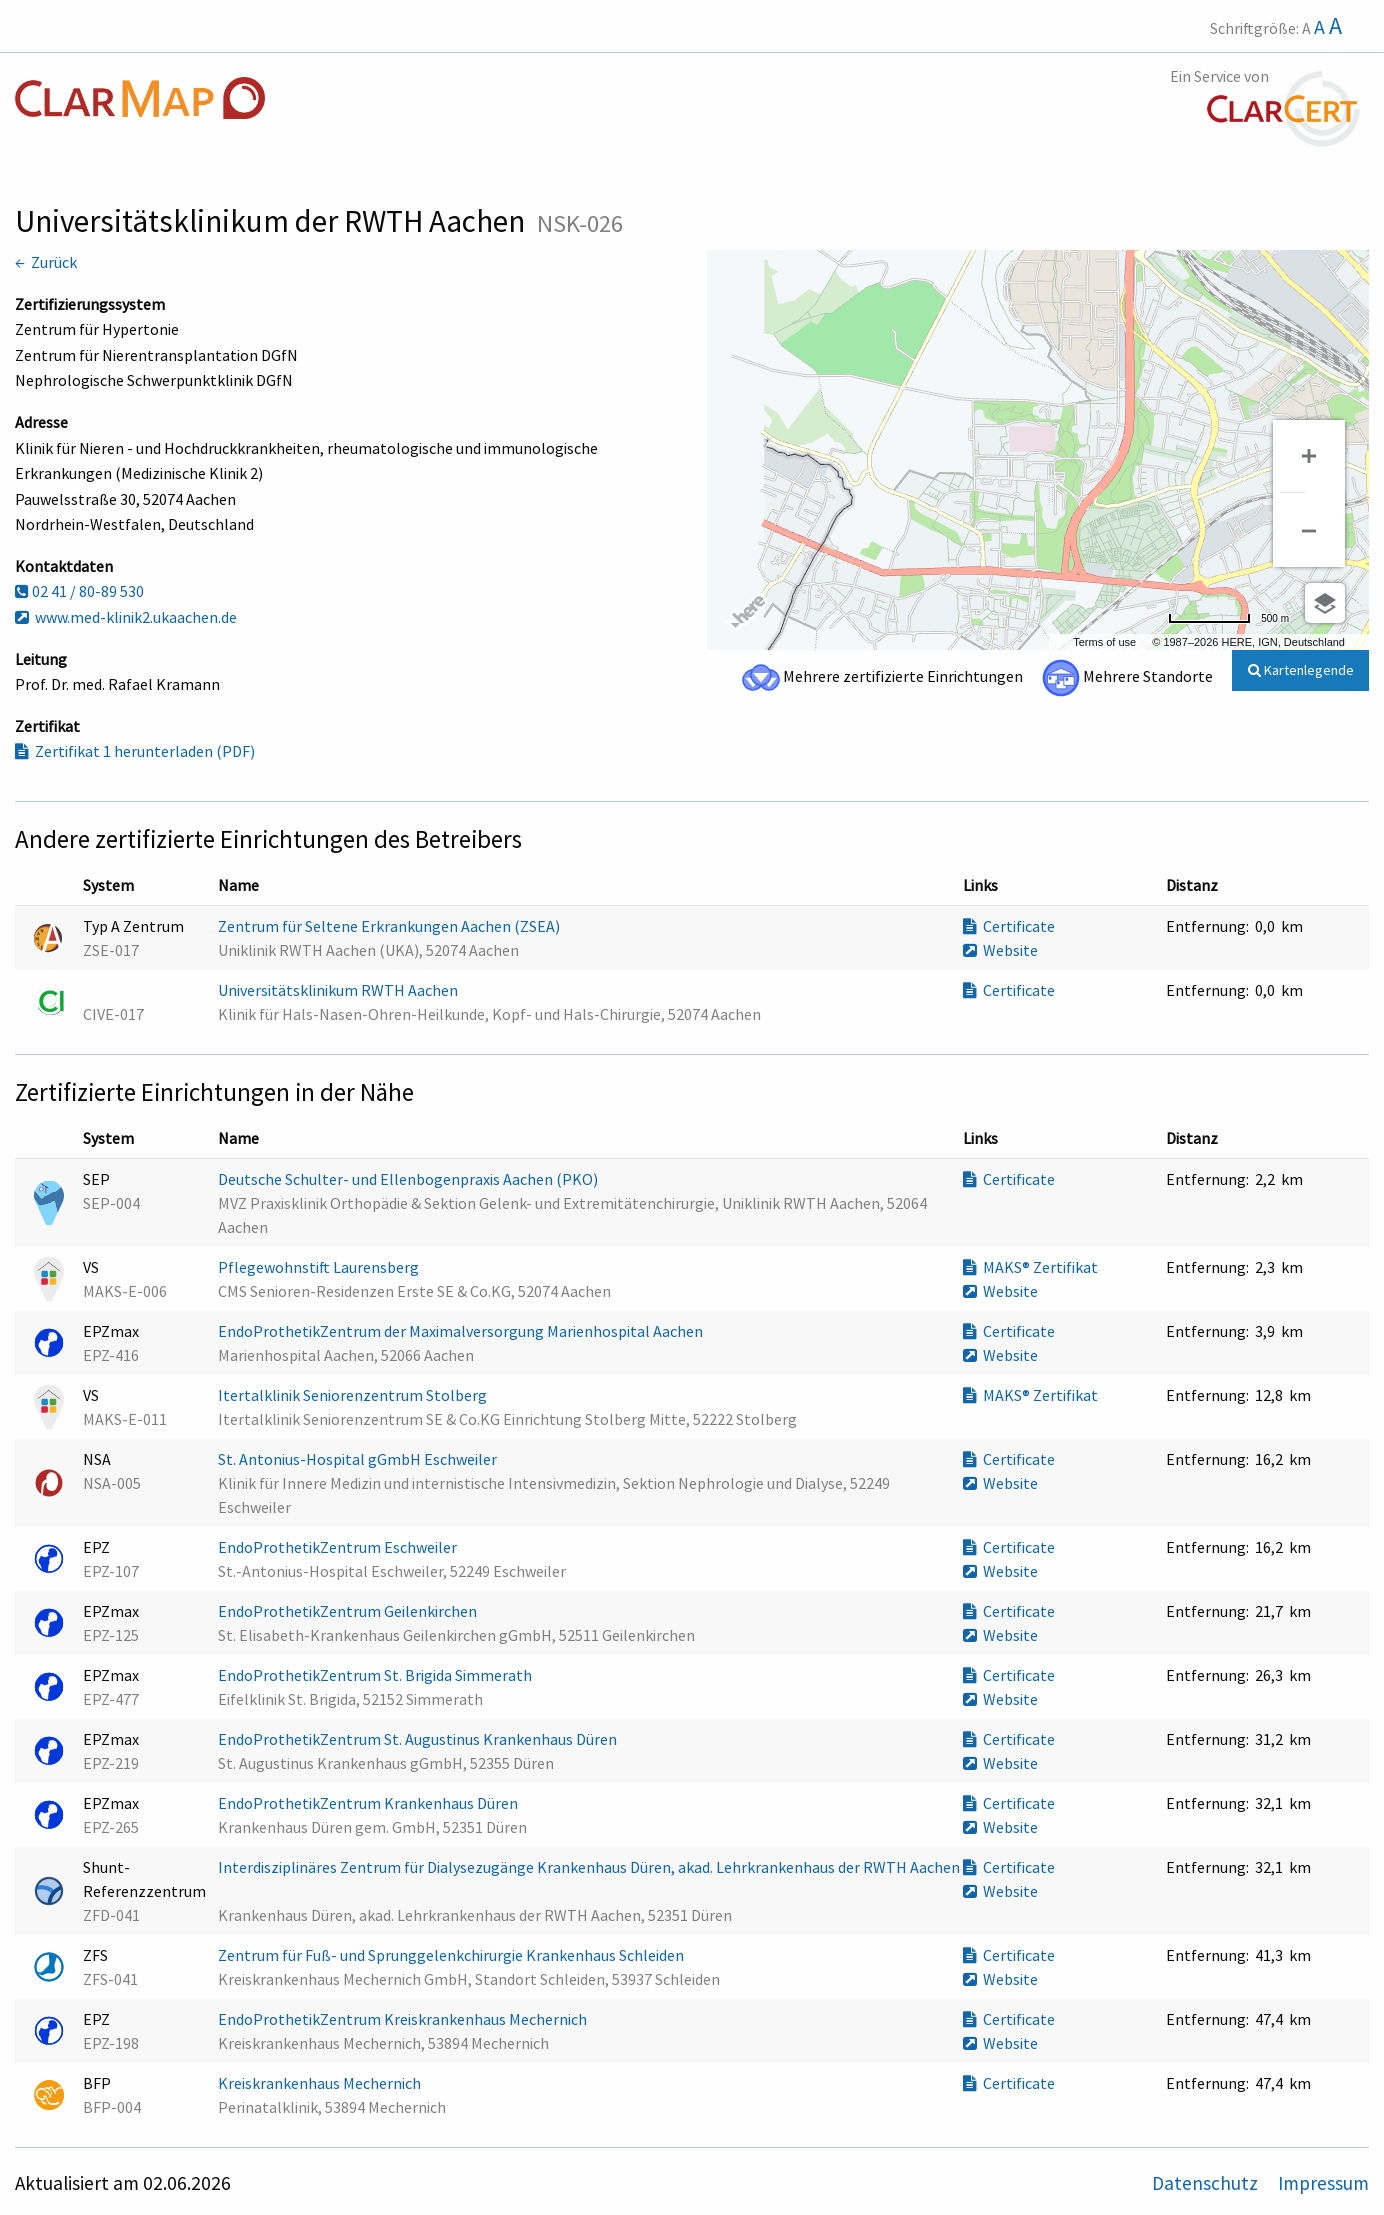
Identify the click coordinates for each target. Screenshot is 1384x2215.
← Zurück (46, 262)
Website (1000, 950)
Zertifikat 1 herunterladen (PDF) (135, 751)
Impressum (1323, 2183)
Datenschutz (1207, 2183)
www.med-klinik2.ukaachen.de (126, 617)
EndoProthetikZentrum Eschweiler (339, 1547)
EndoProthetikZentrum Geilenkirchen (349, 1611)
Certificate (1009, 926)
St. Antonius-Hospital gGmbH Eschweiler (359, 1459)
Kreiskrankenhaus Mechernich (321, 2083)
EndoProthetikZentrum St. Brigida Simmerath (376, 1675)
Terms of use (1104, 642)
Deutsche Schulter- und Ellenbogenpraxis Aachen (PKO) (409, 1179)
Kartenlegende (1301, 670)
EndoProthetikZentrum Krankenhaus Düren (369, 1803)
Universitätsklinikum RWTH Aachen (339, 990)
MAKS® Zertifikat (1030, 1267)
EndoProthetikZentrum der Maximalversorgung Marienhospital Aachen (462, 1331)
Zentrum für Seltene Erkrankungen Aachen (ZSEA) (390, 926)
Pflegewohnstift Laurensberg (320, 1267)
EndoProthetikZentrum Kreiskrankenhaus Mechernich (404, 2019)
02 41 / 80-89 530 (79, 591)
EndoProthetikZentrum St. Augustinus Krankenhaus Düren (419, 1739)
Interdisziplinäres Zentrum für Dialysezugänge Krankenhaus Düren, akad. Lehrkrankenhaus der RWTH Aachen (589, 1867)
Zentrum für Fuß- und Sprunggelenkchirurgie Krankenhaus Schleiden (452, 1955)
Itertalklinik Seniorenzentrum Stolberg (354, 1395)
